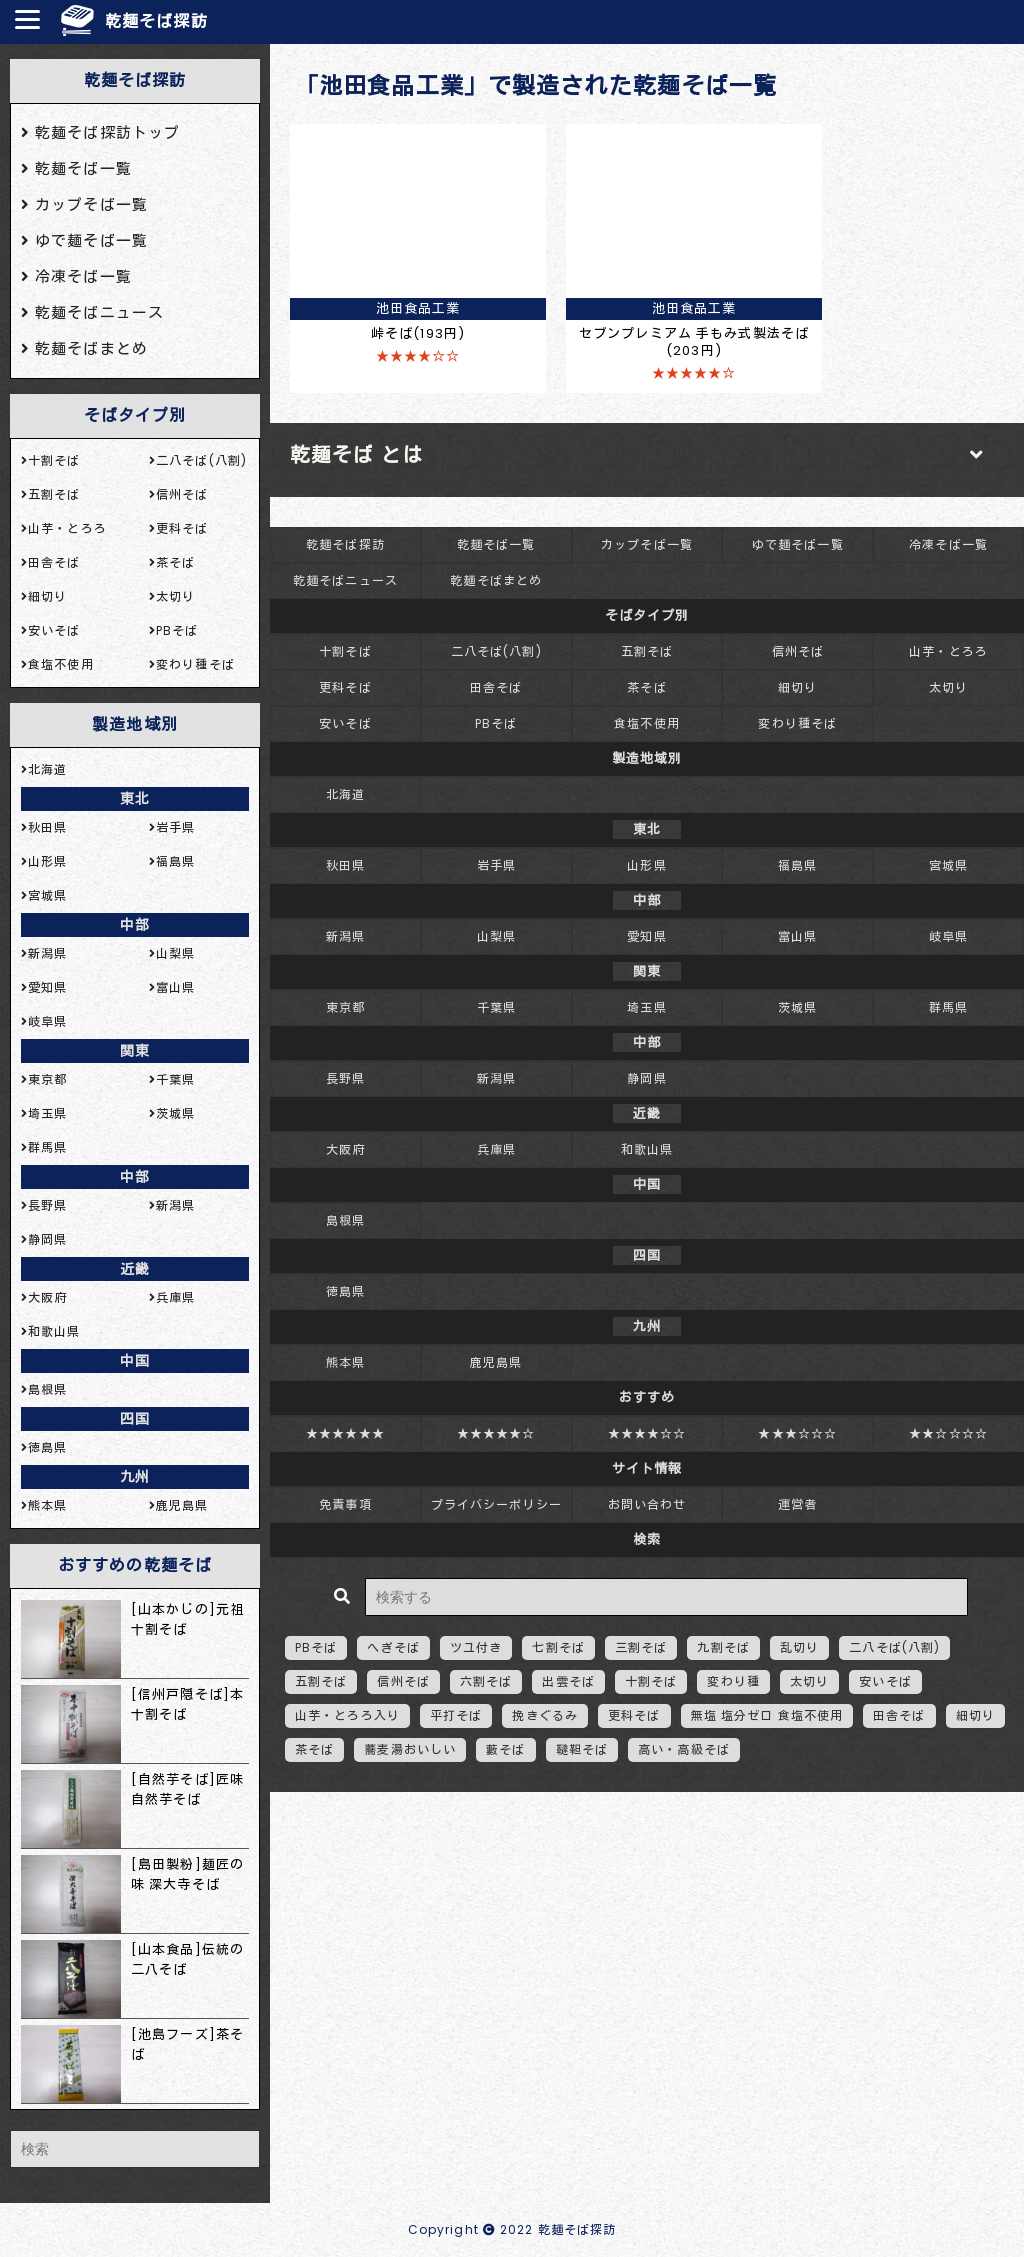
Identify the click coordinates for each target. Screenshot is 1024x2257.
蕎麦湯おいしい (410, 1749)
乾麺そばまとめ (496, 580)
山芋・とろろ (948, 651)
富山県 (797, 936)
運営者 (797, 1504)
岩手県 (496, 865)
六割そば (486, 1681)
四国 (135, 1419)
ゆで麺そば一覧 (798, 544)
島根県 (345, 1220)
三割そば (641, 1647)
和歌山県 (647, 1149)
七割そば (558, 1647)
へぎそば (393, 1647)
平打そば (456, 1715)
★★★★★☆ (496, 1433)
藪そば (505, 1749)
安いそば (345, 723)
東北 (135, 799)
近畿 (135, 1269)
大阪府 (345, 1149)
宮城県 (948, 865)
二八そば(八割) (496, 651)
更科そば (345, 687)
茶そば (646, 687)
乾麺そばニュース (345, 580)
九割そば (723, 1647)
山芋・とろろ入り (347, 1715)
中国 (135, 1361)
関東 (135, 1051)
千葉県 (496, 1007)
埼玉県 (646, 1007)
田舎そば (496, 687)
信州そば (798, 651)
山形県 (646, 865)
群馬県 (948, 1007)
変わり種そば (797, 723)
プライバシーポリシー (496, 1504)
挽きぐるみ (545, 1715)
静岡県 (646, 1078)
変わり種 (733, 1681)
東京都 (345, 1007)
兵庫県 (496, 1149)
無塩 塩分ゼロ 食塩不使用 (767, 1715)
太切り (948, 687)
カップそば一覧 (647, 544)
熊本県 (345, 1362)
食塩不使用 (647, 723)
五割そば (647, 651)
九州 (135, 1477)
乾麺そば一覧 (496, 544)
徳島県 (345, 1291)
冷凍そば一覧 (948, 544)
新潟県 (345, 936)
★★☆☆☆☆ (948, 1433)
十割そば (345, 651)
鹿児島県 (496, 1362)
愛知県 (646, 936)
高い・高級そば (684, 1749)
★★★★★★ (345, 1433)
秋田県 (345, 865)
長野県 (345, 1078)
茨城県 (797, 1007)
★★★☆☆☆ (797, 1433)
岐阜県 (948, 936)
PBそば (496, 723)
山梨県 (496, 936)
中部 (135, 925)
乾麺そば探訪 (156, 21)
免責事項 (345, 1504)
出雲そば (568, 1681)
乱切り (799, 1647)
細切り (797, 687)
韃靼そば (582, 1749)
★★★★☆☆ (647, 1433)
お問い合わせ (647, 1504)
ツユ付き (476, 1647)
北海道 (345, 794)
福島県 (797, 865)
